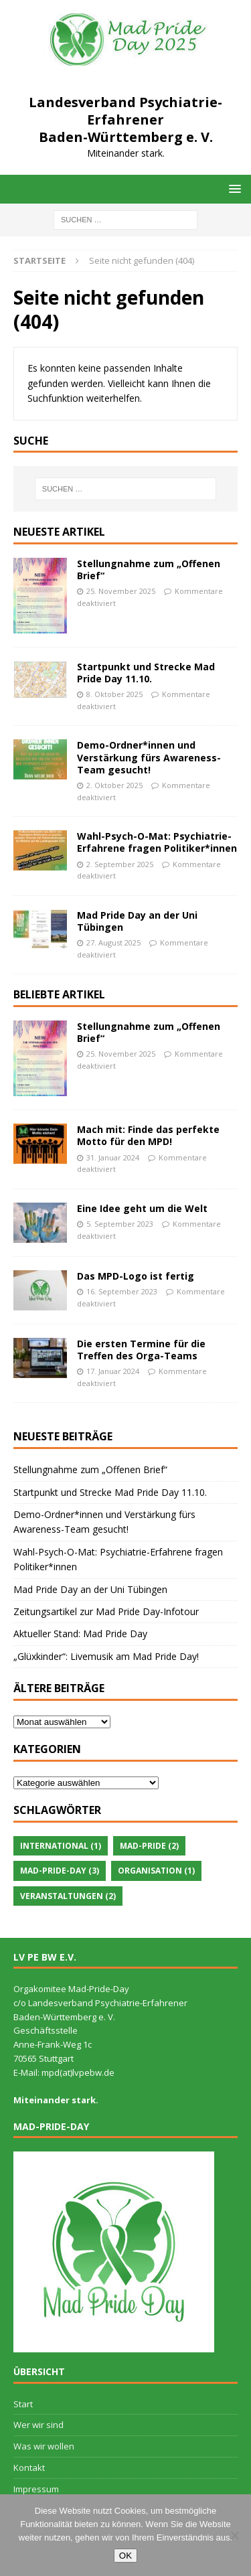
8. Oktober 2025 (114, 694)
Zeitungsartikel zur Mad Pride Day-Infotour (106, 1611)
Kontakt (29, 2467)
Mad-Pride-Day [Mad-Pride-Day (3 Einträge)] (59, 1870)
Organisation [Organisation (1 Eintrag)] (156, 1870)
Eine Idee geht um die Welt (142, 1208)
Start (23, 2404)
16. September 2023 (121, 1291)
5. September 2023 (119, 1224)
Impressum (36, 2489)
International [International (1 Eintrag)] (60, 1845)
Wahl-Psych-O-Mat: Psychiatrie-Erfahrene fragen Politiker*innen (157, 842)
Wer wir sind (38, 2425)
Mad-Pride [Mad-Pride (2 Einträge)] (149, 1845)
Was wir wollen (43, 2446)
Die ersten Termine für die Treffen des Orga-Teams (141, 1349)
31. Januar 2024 (112, 1157)
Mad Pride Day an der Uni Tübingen (137, 921)
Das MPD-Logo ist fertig (135, 1276)
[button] (233, 188)
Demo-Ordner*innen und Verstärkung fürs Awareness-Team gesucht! (149, 757)
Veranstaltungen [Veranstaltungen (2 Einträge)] (68, 1896)
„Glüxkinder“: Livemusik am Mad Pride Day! (106, 1656)
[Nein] (234, 2535)
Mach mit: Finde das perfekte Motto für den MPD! (148, 1135)
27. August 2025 (113, 942)
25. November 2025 (120, 591)
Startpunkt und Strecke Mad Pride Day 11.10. (146, 672)
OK (125, 2556)
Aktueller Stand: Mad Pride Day (80, 1633)
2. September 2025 (119, 864)
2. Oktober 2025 (114, 785)
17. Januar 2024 (112, 1371)
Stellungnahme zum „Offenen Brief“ (148, 569)
